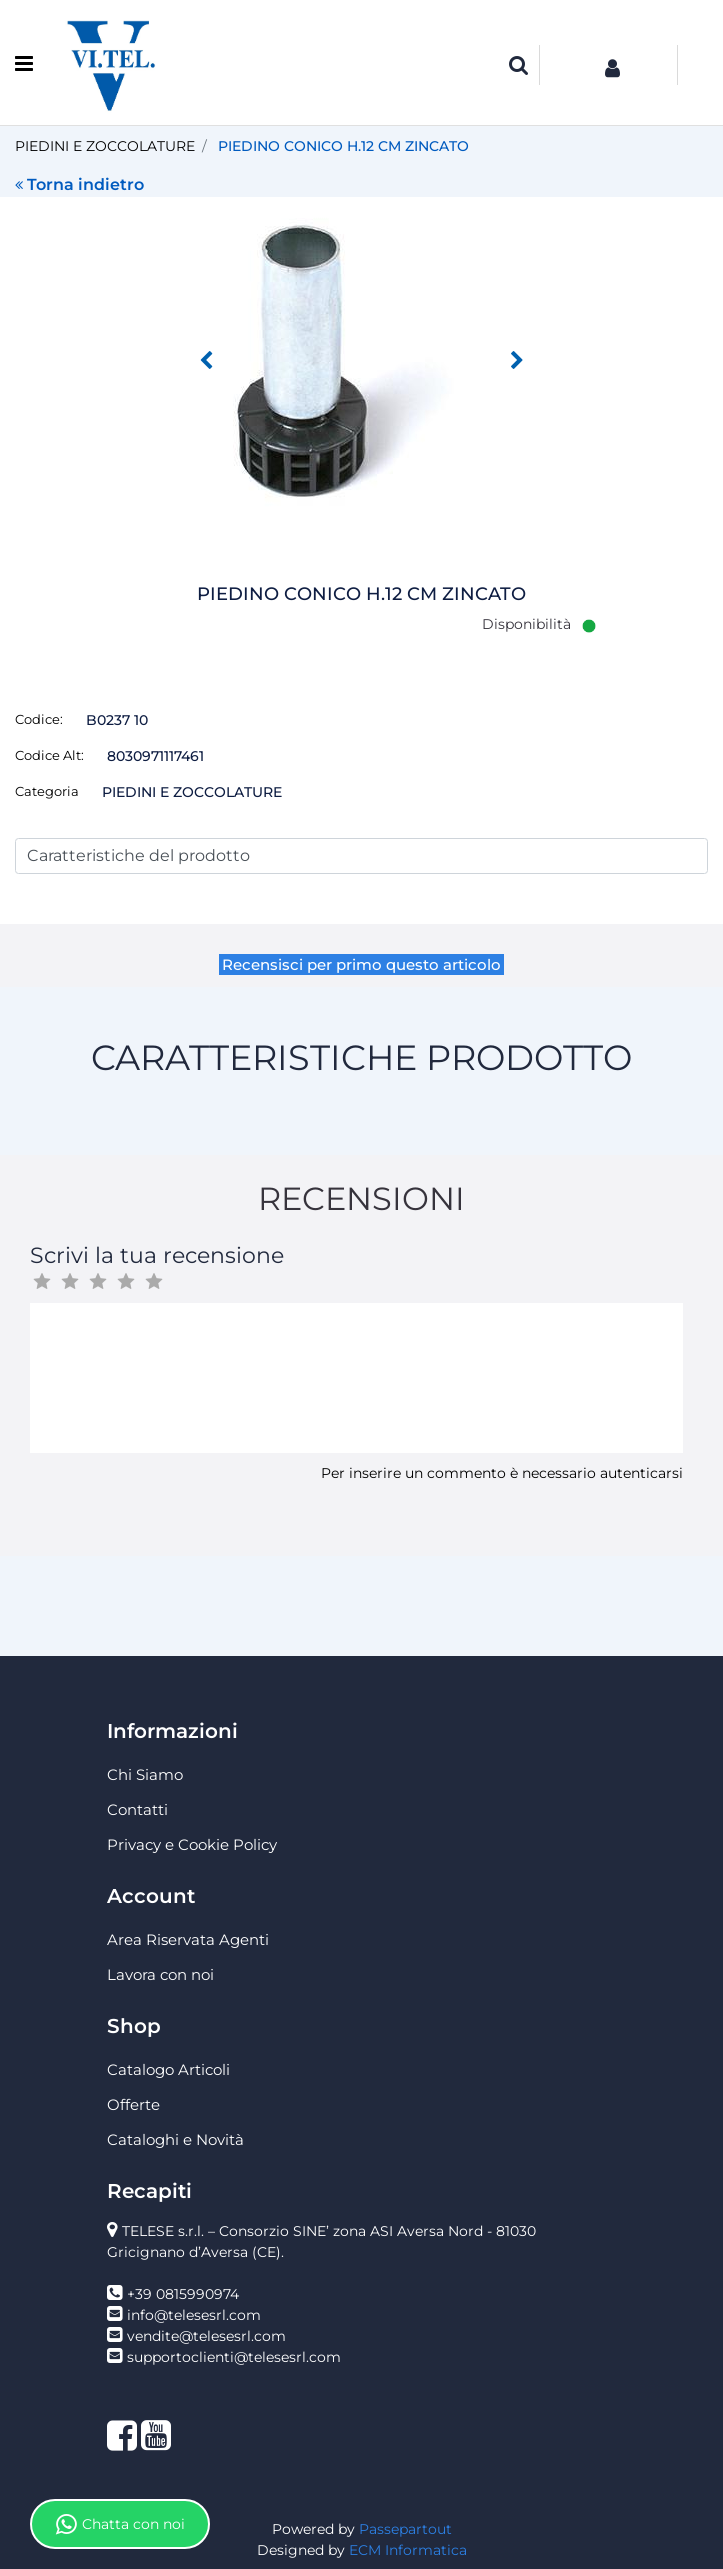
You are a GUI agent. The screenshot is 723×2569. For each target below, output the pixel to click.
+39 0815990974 (183, 2294)
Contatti (137, 1809)
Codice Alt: (49, 755)
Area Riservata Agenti (188, 1939)
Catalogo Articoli (168, 2069)
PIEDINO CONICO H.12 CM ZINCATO (343, 146)
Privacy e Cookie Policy (192, 1844)
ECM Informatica (408, 2550)
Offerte (133, 2104)
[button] (519, 65)
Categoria (47, 791)
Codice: (39, 719)
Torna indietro (79, 184)
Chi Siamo (145, 1774)
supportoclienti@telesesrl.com (234, 2357)
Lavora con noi (160, 1974)
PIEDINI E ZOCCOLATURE (105, 146)
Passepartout (405, 2529)
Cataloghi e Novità (175, 2139)
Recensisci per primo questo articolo (361, 964)
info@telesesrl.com (194, 2315)
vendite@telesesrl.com (206, 2336)
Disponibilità (526, 624)
